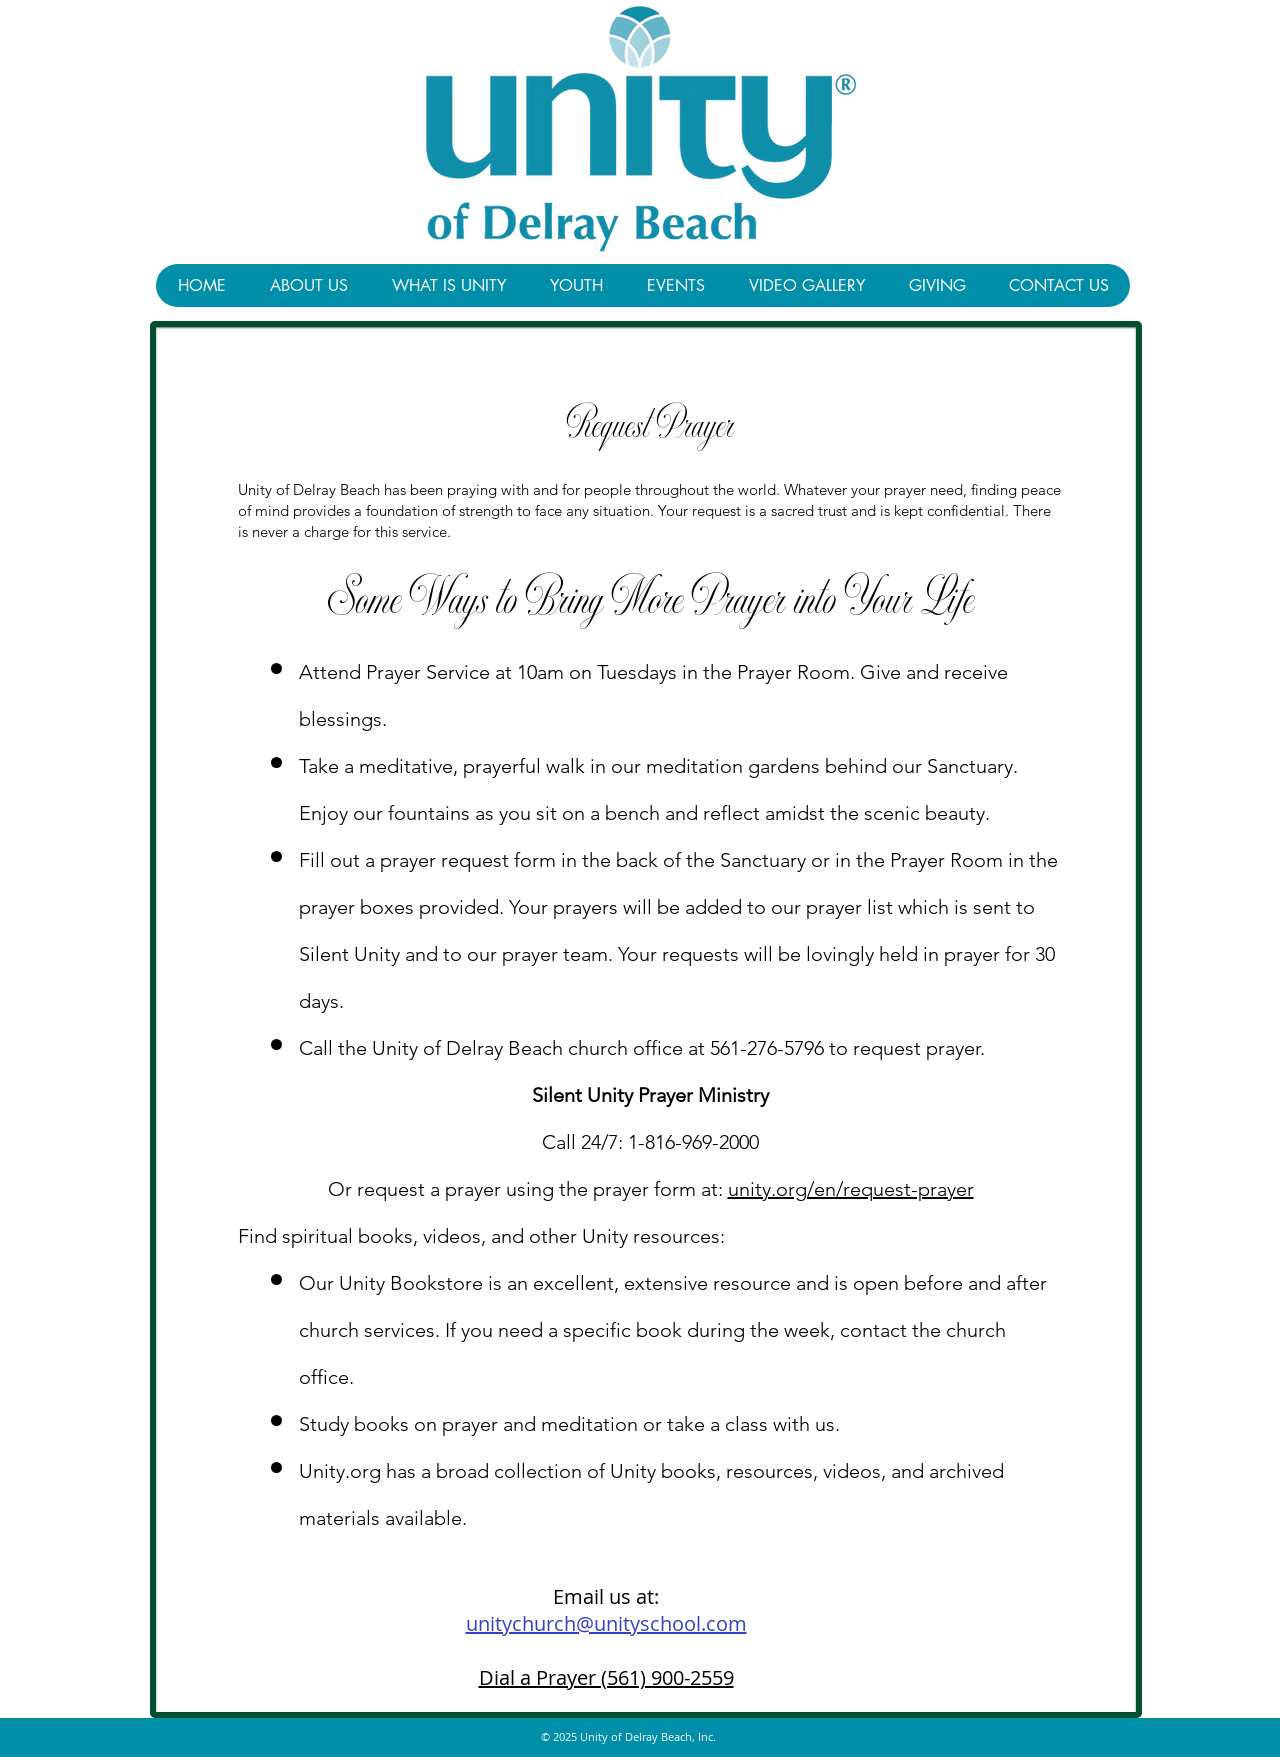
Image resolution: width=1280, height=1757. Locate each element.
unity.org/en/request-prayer (851, 1189)
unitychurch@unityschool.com (606, 1623)
